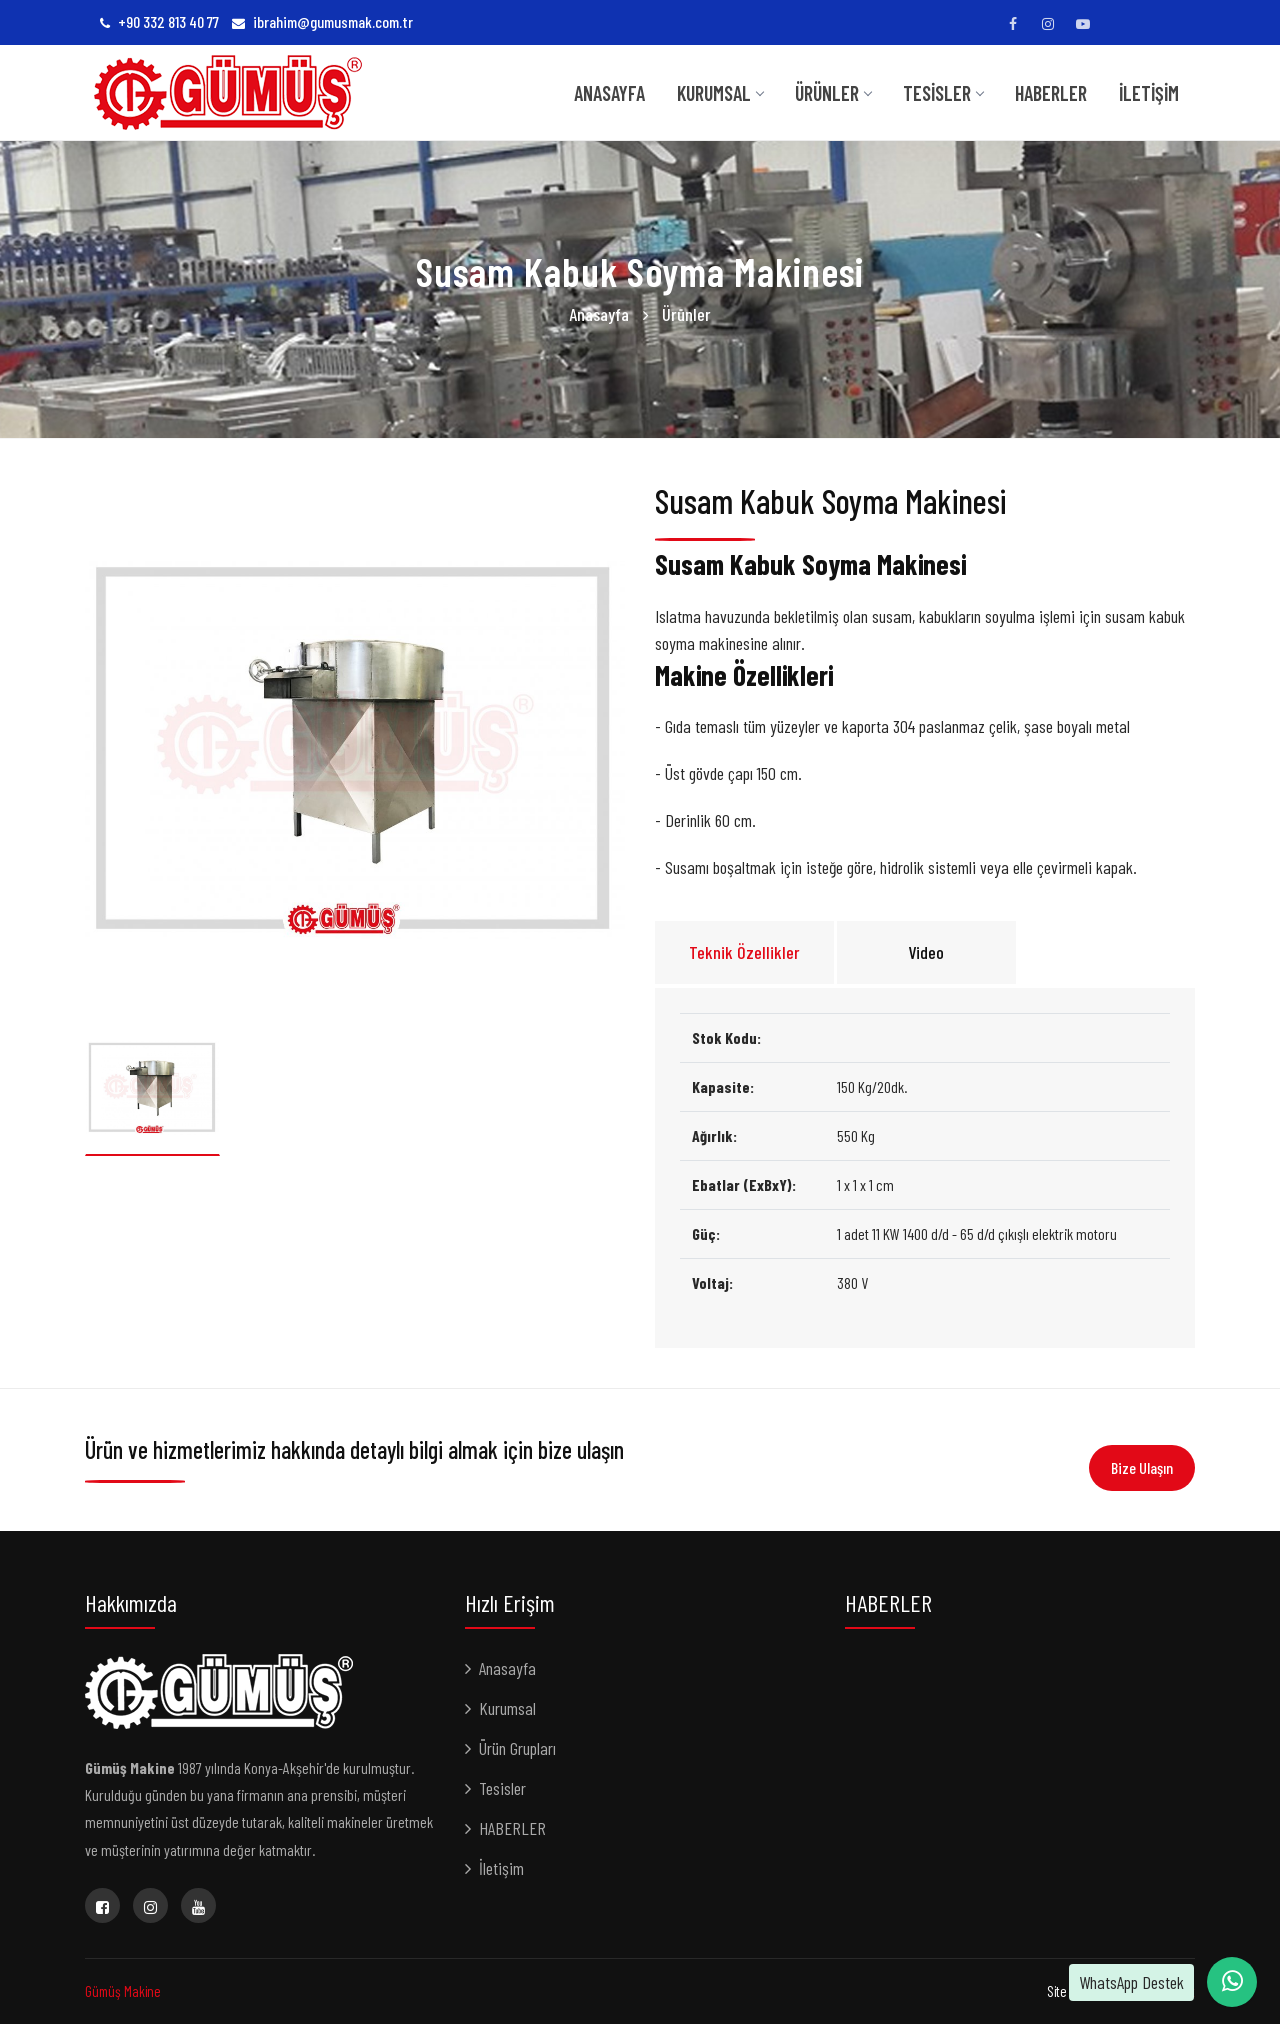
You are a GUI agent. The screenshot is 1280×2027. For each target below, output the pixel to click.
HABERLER (1051, 93)
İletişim (1149, 93)
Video (926, 955)
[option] (355, 749)
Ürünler (833, 93)
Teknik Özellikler (744, 955)
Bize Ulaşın (1142, 1467)
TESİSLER (943, 93)
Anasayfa (609, 93)
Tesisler (502, 1791)
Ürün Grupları (517, 1751)
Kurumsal (507, 1711)
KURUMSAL (720, 93)
